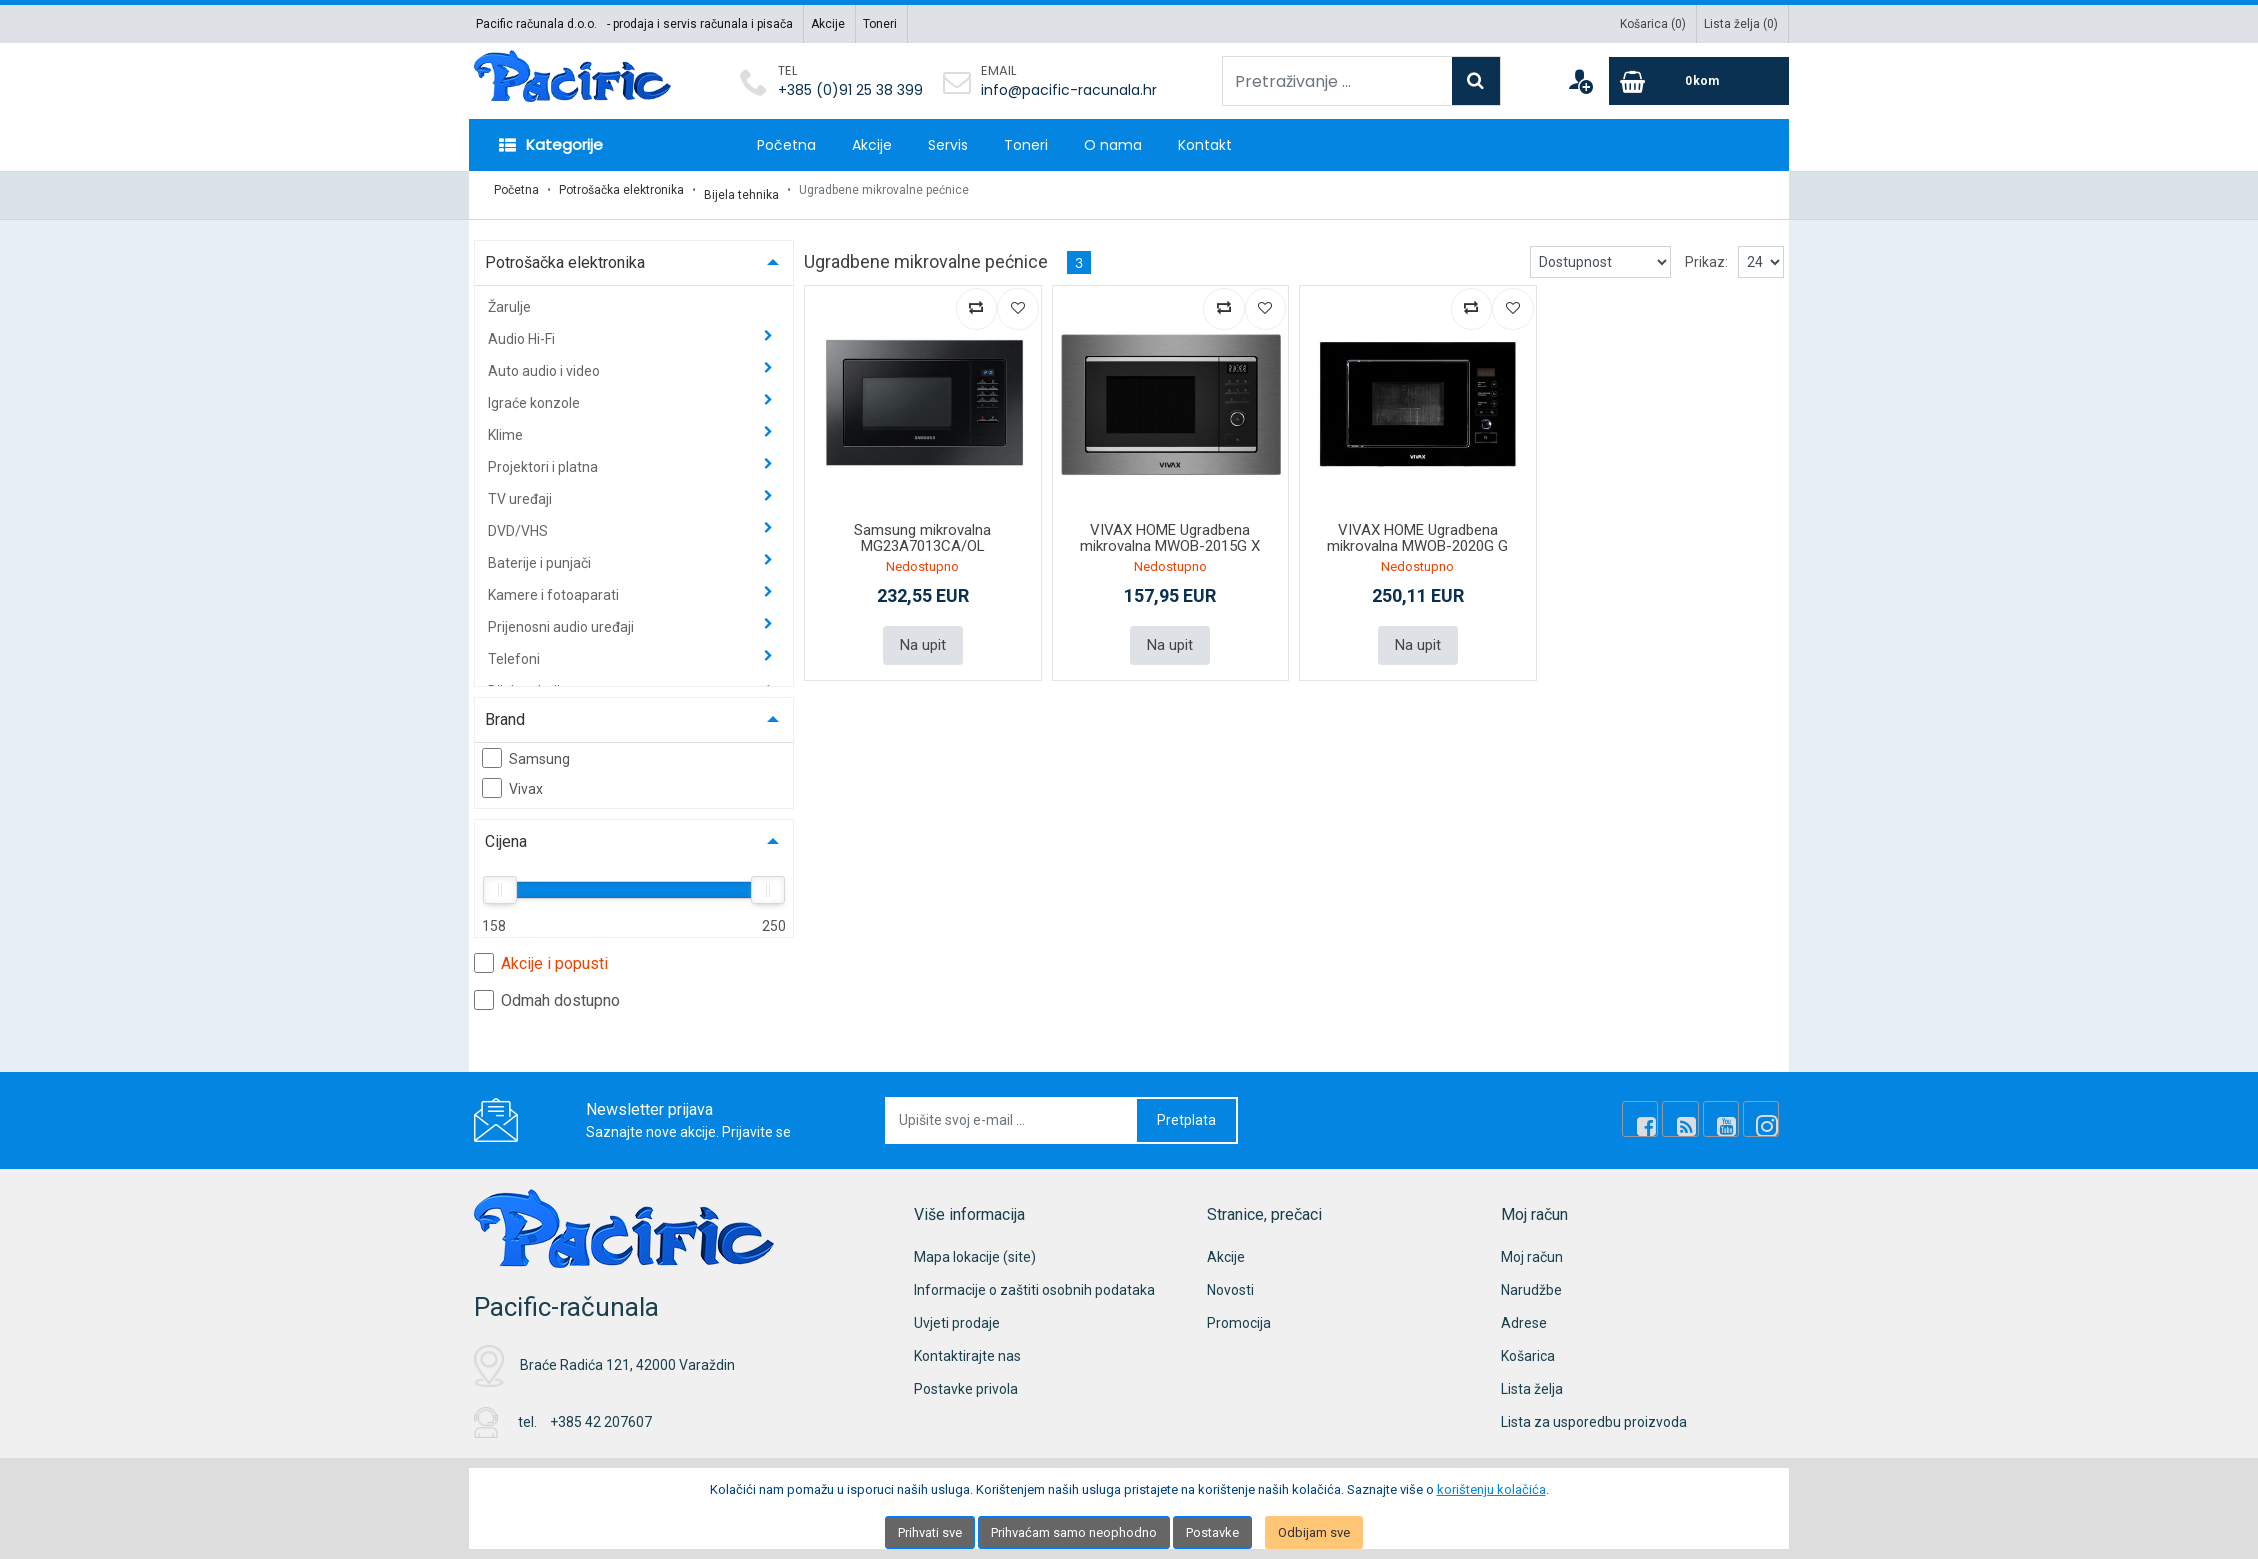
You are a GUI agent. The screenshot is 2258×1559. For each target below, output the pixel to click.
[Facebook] (1662, 1110)
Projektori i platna (544, 457)
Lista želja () (1741, 24)
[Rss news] (1696, 1110)
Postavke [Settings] (1212, 1532)
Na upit (923, 634)
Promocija (1239, 1313)
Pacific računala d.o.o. (536, 24)
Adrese (1524, 1313)
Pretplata (1186, 1110)
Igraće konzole (535, 393)
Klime (507, 425)
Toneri (880, 24)
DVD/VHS (519, 521)
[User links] (1580, 81)
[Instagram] (1764, 1110)
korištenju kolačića (1491, 1489)
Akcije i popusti (541, 953)
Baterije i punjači (541, 553)
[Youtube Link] (1730, 1110)
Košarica (1528, 1346)
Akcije (828, 24)
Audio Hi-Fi (523, 329)
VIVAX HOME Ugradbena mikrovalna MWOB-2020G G (1417, 528)
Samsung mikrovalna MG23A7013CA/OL (922, 528)
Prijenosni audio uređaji (562, 617)
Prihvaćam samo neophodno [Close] (1074, 1532)
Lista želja (1532, 1379)
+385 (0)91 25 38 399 (850, 90)
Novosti (1230, 1280)
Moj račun (1532, 1247)
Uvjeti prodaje (957, 1313)
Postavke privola (966, 1379)
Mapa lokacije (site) (975, 1247)
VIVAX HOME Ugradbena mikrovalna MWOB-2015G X (1170, 528)
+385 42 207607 (601, 1413)
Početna (786, 145)
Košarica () (1653, 24)
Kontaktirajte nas (967, 1346)
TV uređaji (521, 489)
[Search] (1476, 81)
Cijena (506, 831)
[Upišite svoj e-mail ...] (1012, 1110)
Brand (505, 709)
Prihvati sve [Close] (930, 1532)
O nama (1113, 145)
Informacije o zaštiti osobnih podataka (1034, 1280)
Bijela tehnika (741, 190)
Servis (948, 145)
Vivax (512, 778)
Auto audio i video (545, 361)
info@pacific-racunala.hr (1069, 90)
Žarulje (509, 297)
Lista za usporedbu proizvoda (1594, 1412)
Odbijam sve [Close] (1314, 1532)
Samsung (526, 748)
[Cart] (1699, 81)
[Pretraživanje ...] (1337, 81)
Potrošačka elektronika (621, 190)
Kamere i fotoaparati (555, 585)
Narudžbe (1531, 1280)
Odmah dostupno (547, 990)
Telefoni (515, 649)
